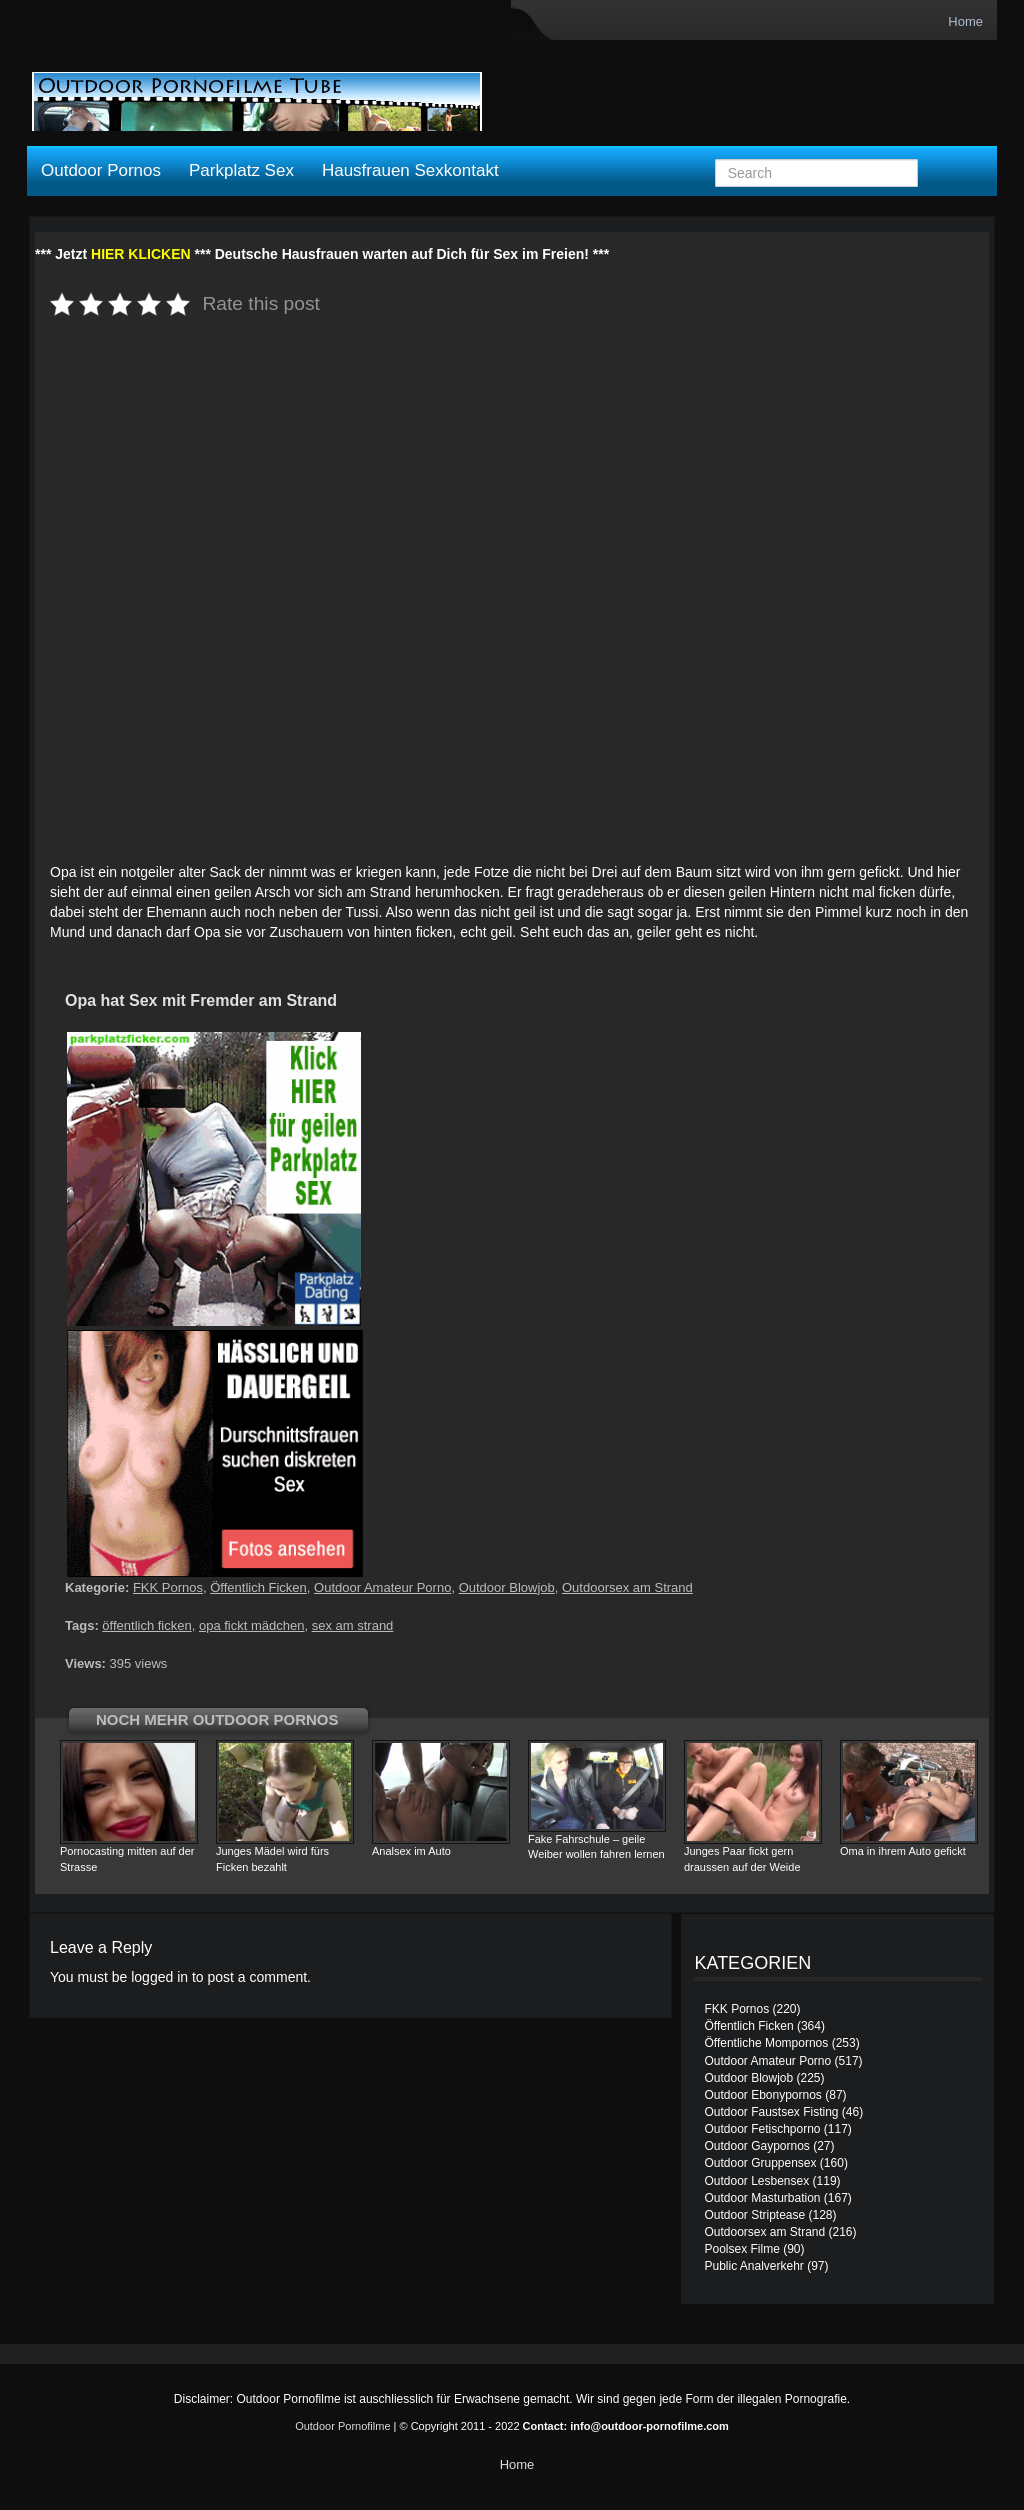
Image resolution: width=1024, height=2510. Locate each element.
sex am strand (353, 1625)
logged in (159, 1977)
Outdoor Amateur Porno (382, 1587)
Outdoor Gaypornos (756, 2146)
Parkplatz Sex (241, 170)
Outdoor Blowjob (507, 1587)
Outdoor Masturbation (762, 2198)
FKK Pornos (168, 1587)
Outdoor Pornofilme (342, 2426)
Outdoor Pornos (101, 170)
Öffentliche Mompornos (766, 2043)
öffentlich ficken (146, 1625)
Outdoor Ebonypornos (762, 2095)
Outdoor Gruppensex (760, 2163)
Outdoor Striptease (754, 2215)
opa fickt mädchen (252, 1625)
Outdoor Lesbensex (756, 2181)
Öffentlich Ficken (258, 1587)
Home (965, 21)
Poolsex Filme (741, 2249)
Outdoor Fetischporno (762, 2129)
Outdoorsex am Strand (627, 1587)
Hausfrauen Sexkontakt (410, 170)
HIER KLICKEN (141, 254)
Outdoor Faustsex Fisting (771, 2112)
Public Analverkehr (753, 2266)
